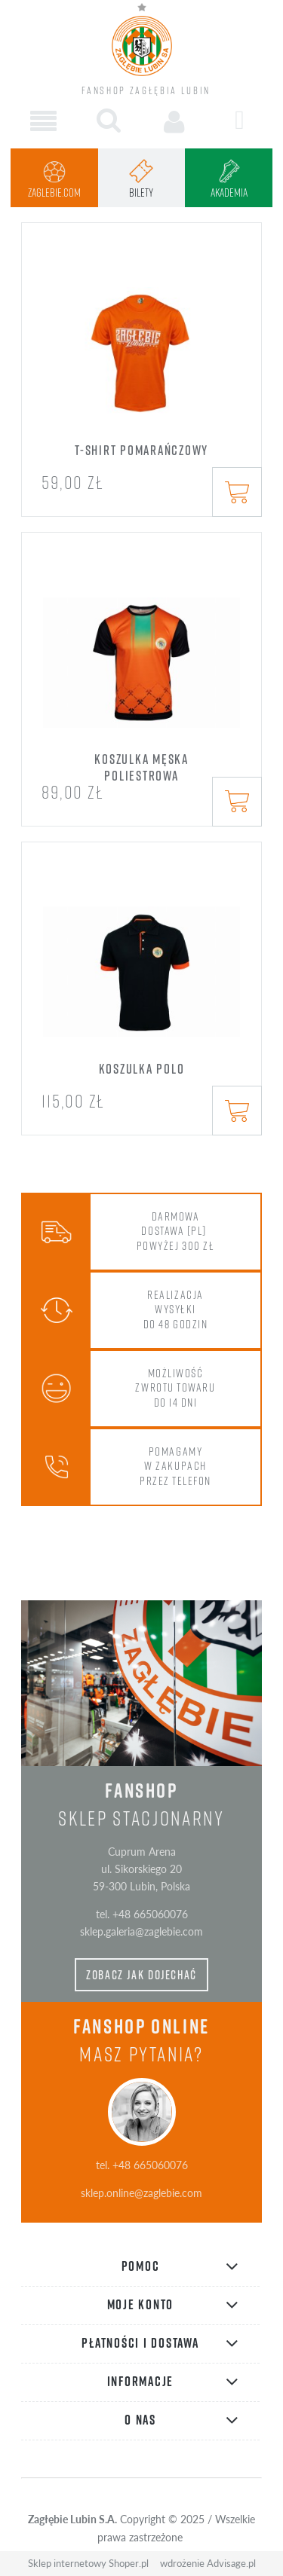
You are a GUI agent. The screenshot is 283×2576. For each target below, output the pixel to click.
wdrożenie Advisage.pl (208, 2563)
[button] (43, 121)
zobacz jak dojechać (141, 1974)
